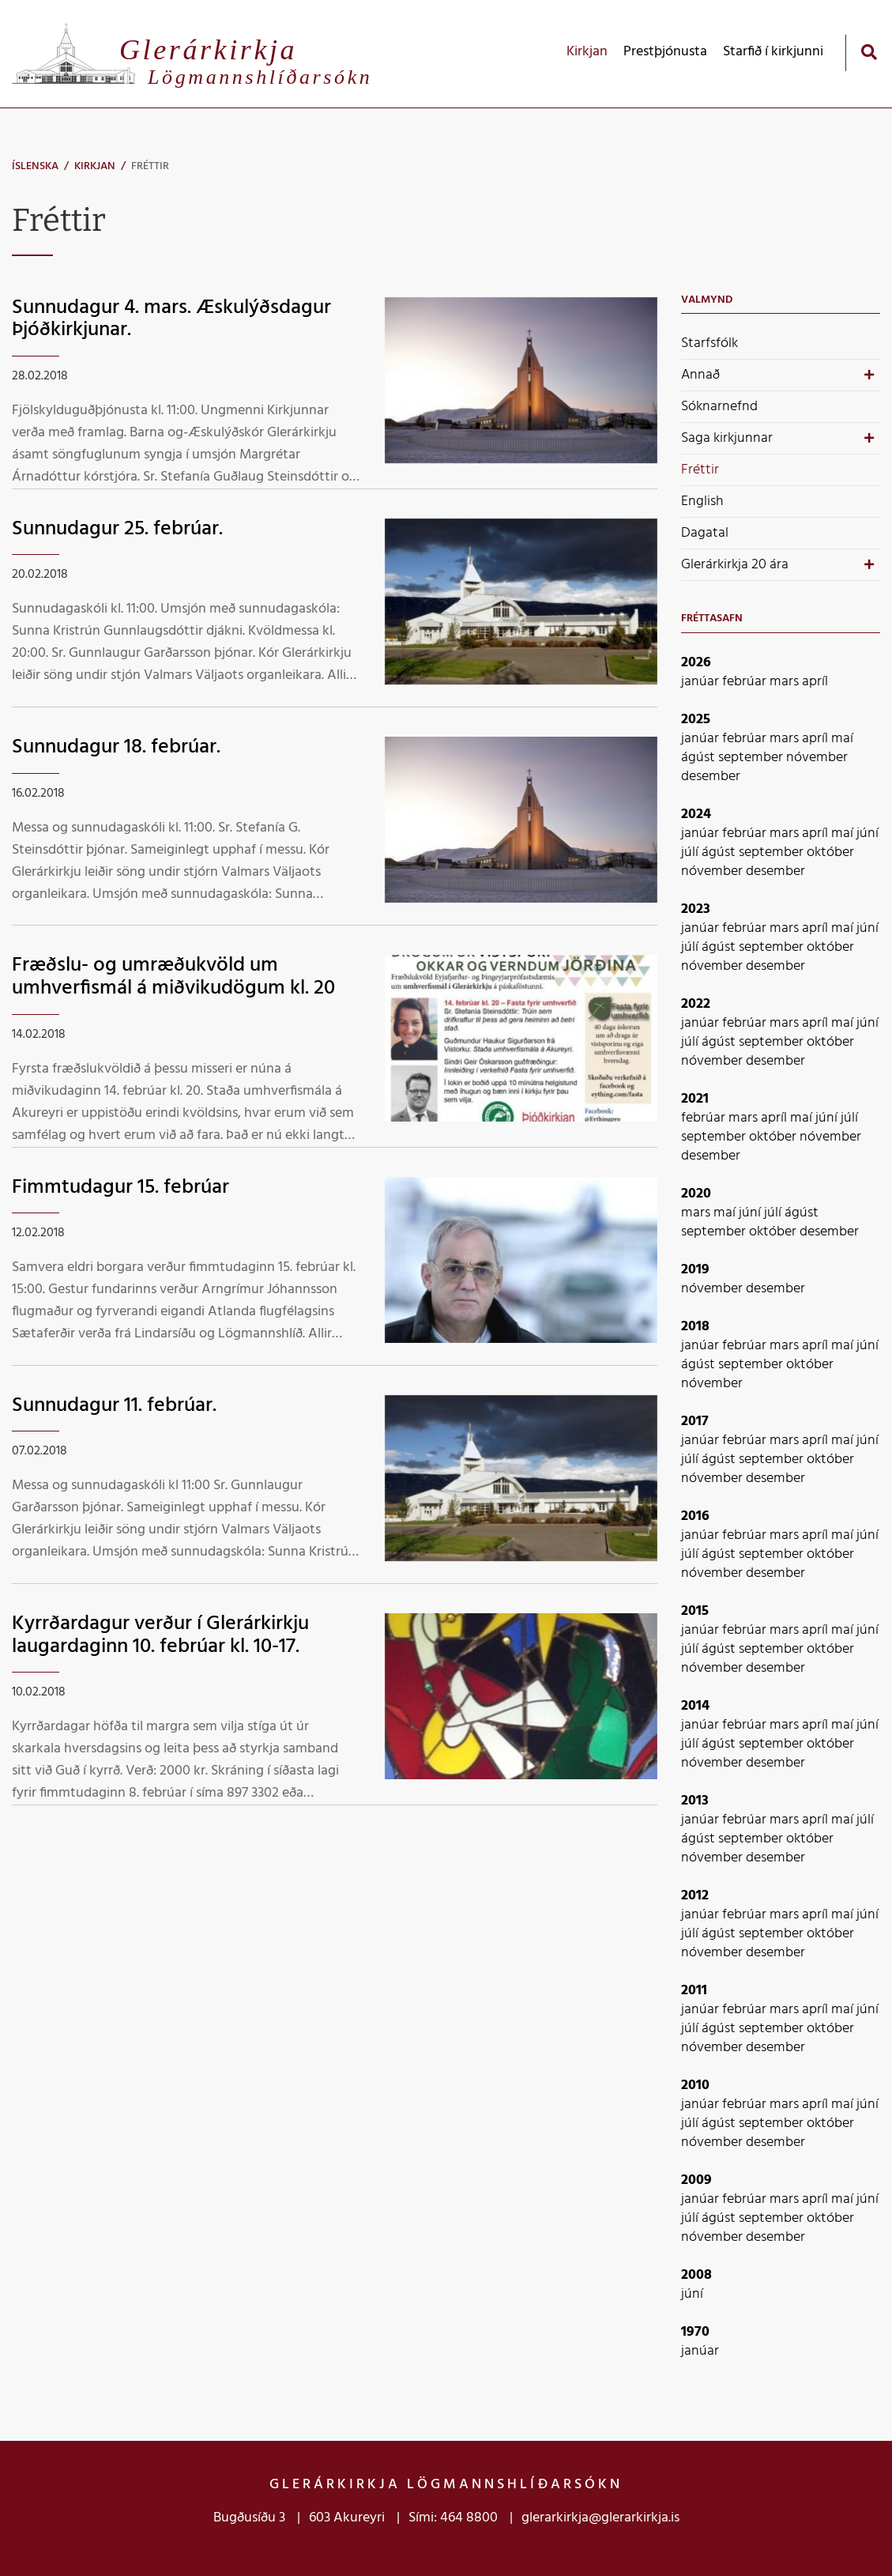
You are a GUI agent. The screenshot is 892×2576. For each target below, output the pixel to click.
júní (867, 833)
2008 (696, 2275)
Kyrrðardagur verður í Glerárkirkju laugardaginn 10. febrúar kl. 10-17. (160, 1635)
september (752, 757)
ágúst (699, 757)
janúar (701, 681)
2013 (695, 1801)
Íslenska (35, 166)
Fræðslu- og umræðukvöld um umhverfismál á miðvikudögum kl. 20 (173, 977)
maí (842, 738)
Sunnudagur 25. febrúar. (117, 529)
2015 (695, 1611)
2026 (696, 662)
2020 (696, 1193)
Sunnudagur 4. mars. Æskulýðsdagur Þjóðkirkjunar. (171, 319)
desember (710, 776)
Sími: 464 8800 (453, 2517)
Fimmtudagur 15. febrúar (120, 1187)
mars (786, 681)
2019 (695, 1269)
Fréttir (150, 166)
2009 (696, 2180)
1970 (695, 2332)
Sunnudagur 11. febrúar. (114, 1406)
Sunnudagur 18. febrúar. (116, 747)
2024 (696, 814)
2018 (695, 1326)
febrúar (746, 681)
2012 (695, 1895)
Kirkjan (94, 166)
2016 (695, 1516)
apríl (815, 681)
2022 (695, 1004)
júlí (691, 852)
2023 (695, 909)
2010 (695, 2085)
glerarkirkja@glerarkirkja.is (600, 2517)
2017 (695, 1421)
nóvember (817, 757)
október (830, 852)
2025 (695, 719)
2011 (694, 1990)
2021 (695, 1099)
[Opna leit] (868, 51)
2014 (695, 1706)
